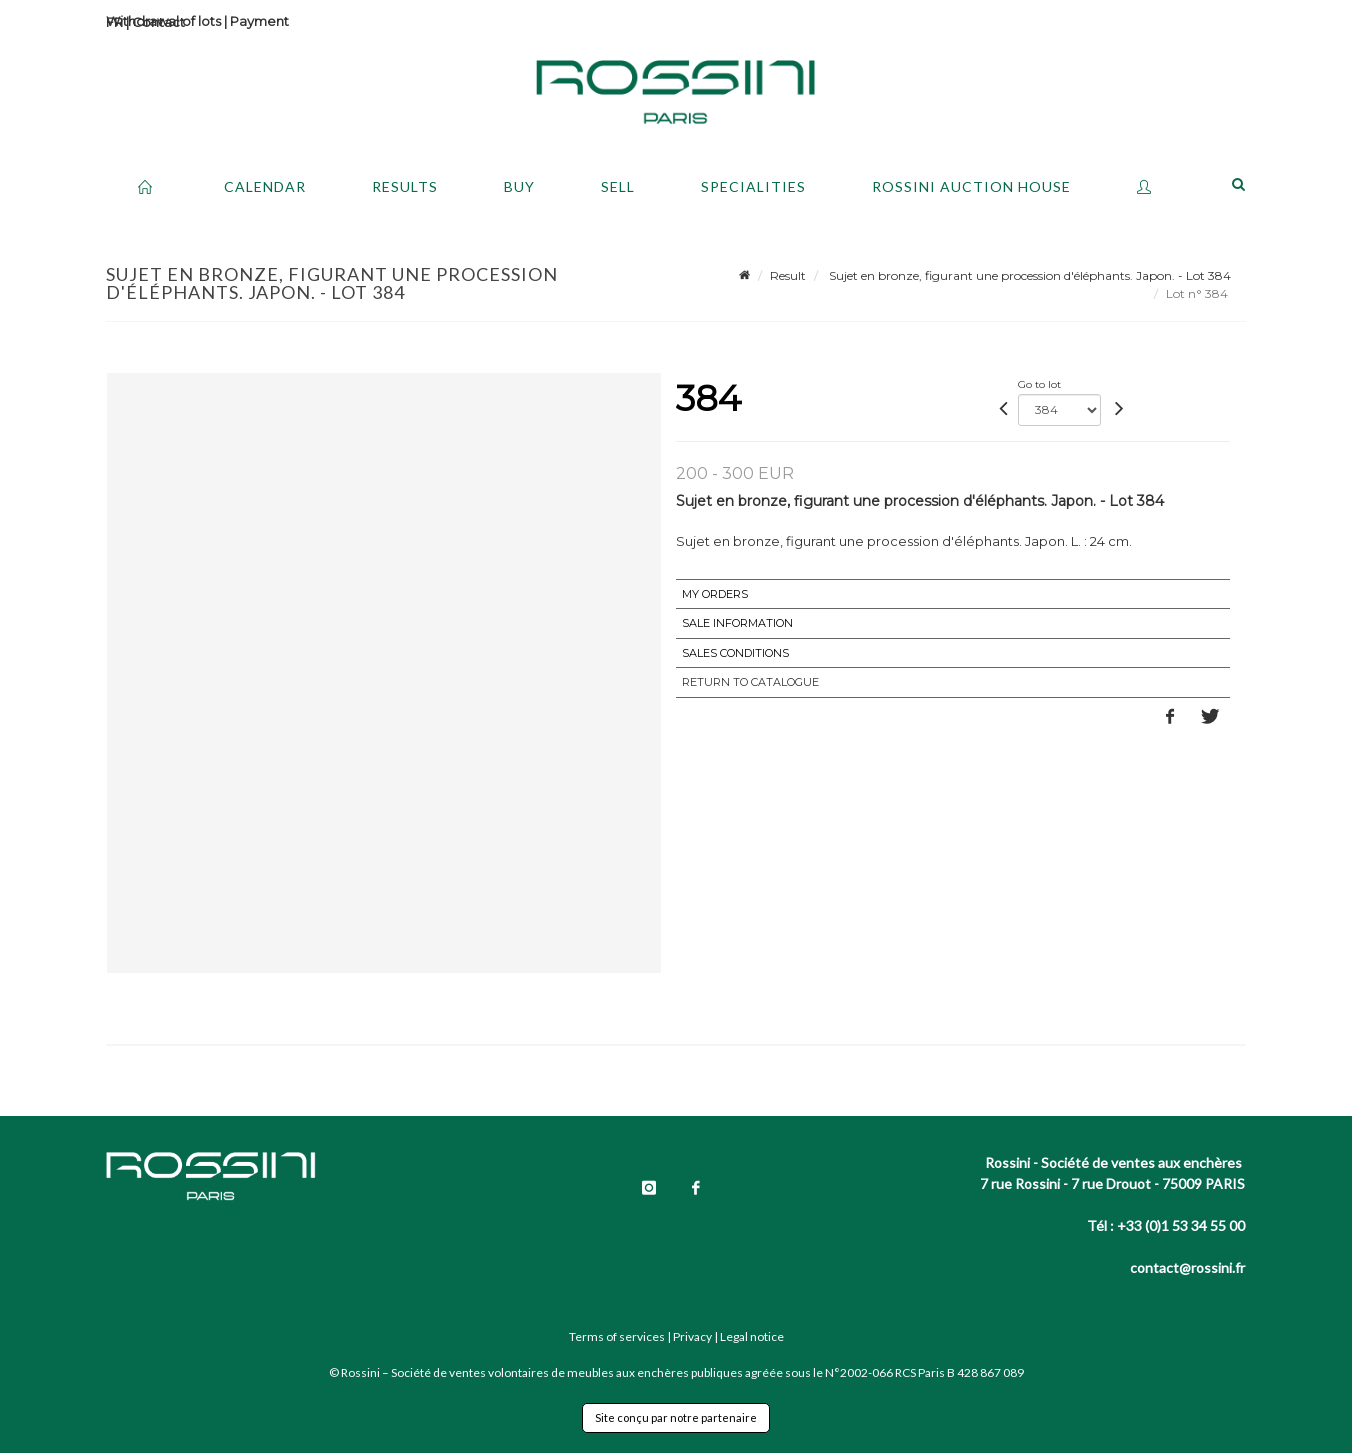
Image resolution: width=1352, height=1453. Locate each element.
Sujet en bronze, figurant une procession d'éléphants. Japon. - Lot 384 (1028, 275)
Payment (259, 21)
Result (788, 275)
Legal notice (752, 1336)
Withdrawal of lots (163, 21)
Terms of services (617, 1336)
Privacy (692, 1336)
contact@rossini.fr (1187, 1267)
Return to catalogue (750, 682)
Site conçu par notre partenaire (676, 1417)
